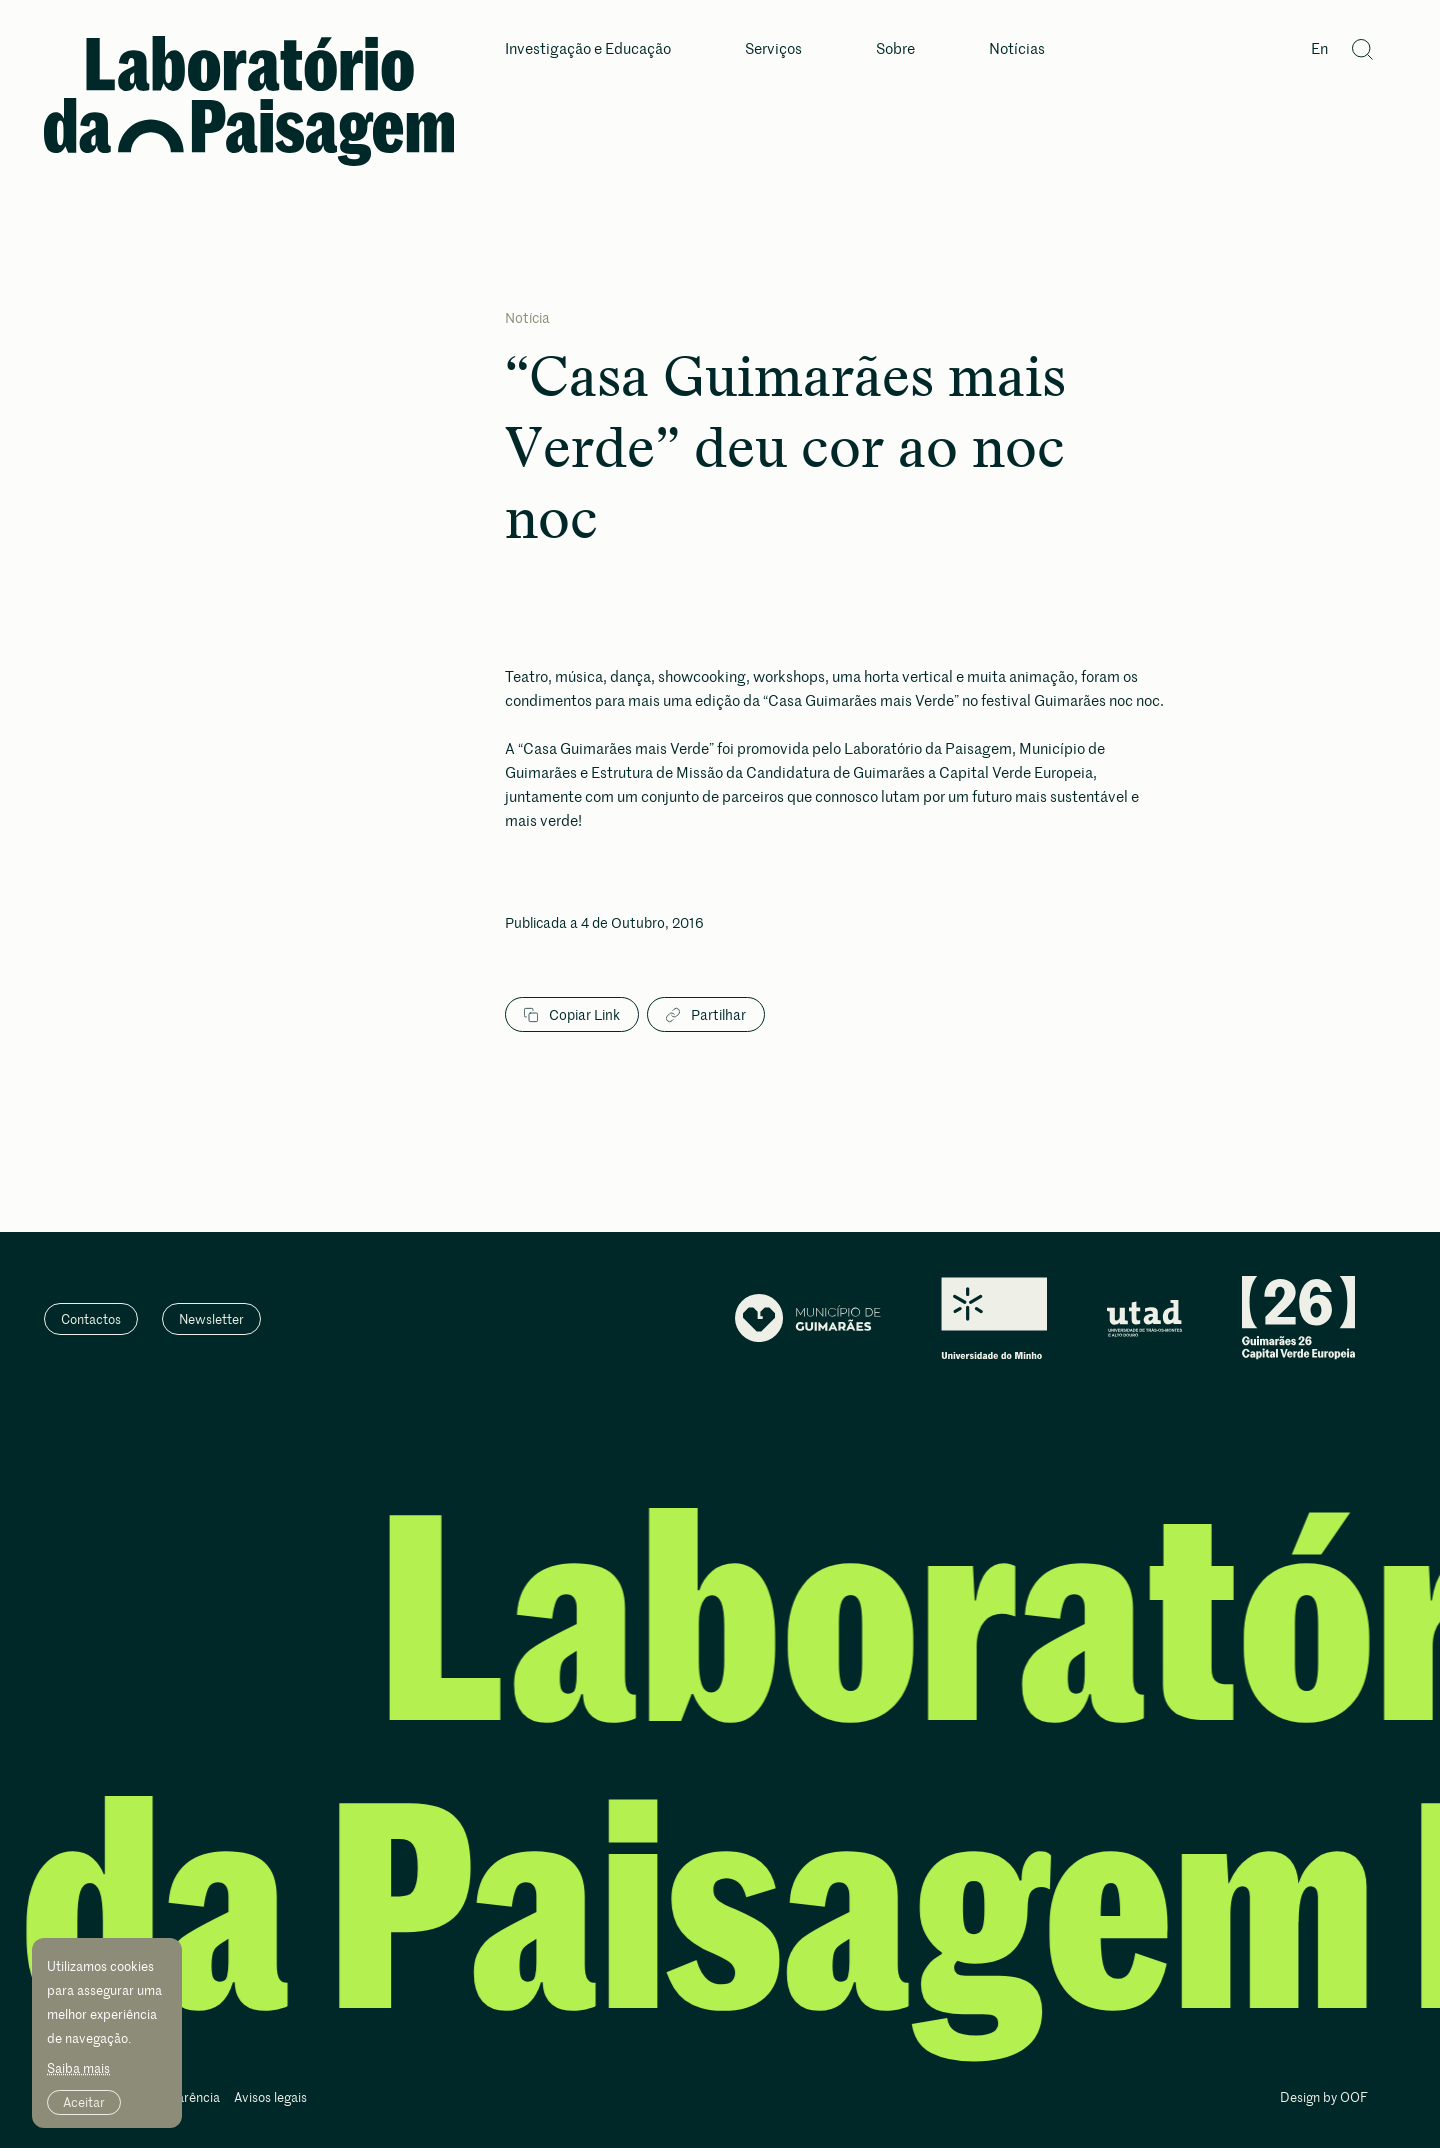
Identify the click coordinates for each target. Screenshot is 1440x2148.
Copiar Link (572, 1015)
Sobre (895, 49)
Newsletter (211, 1319)
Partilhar (706, 1015)
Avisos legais (270, 2098)
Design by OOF (1324, 2098)
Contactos (91, 1319)
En (1319, 49)
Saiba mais (78, 2068)
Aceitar (84, 2102)
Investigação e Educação (588, 49)
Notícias (1017, 49)
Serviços (773, 49)
